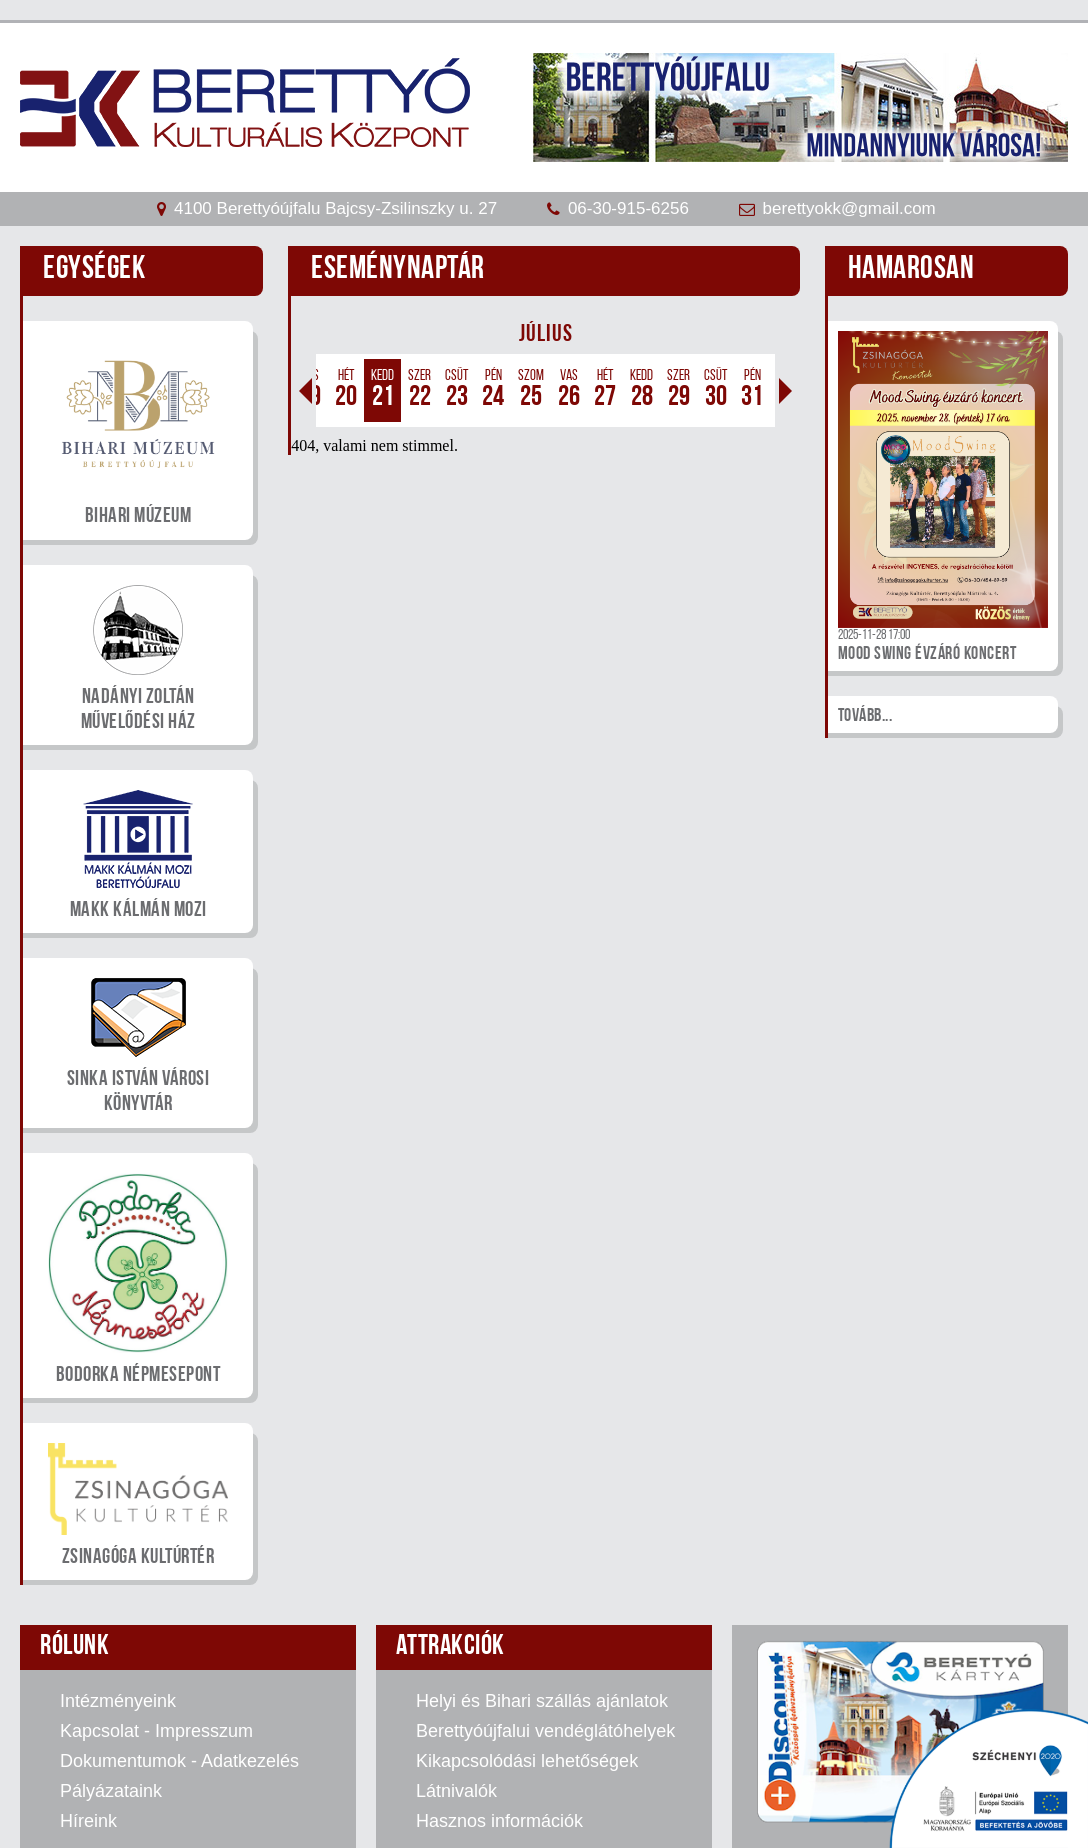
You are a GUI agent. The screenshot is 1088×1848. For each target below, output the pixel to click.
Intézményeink (118, 1701)
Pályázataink (111, 1791)
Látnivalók (456, 1791)
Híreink (88, 1821)
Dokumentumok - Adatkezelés (179, 1761)
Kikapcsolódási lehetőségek (527, 1761)
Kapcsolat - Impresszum (156, 1731)
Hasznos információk (499, 1821)
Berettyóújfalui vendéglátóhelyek (545, 1731)
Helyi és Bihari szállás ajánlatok (542, 1701)
